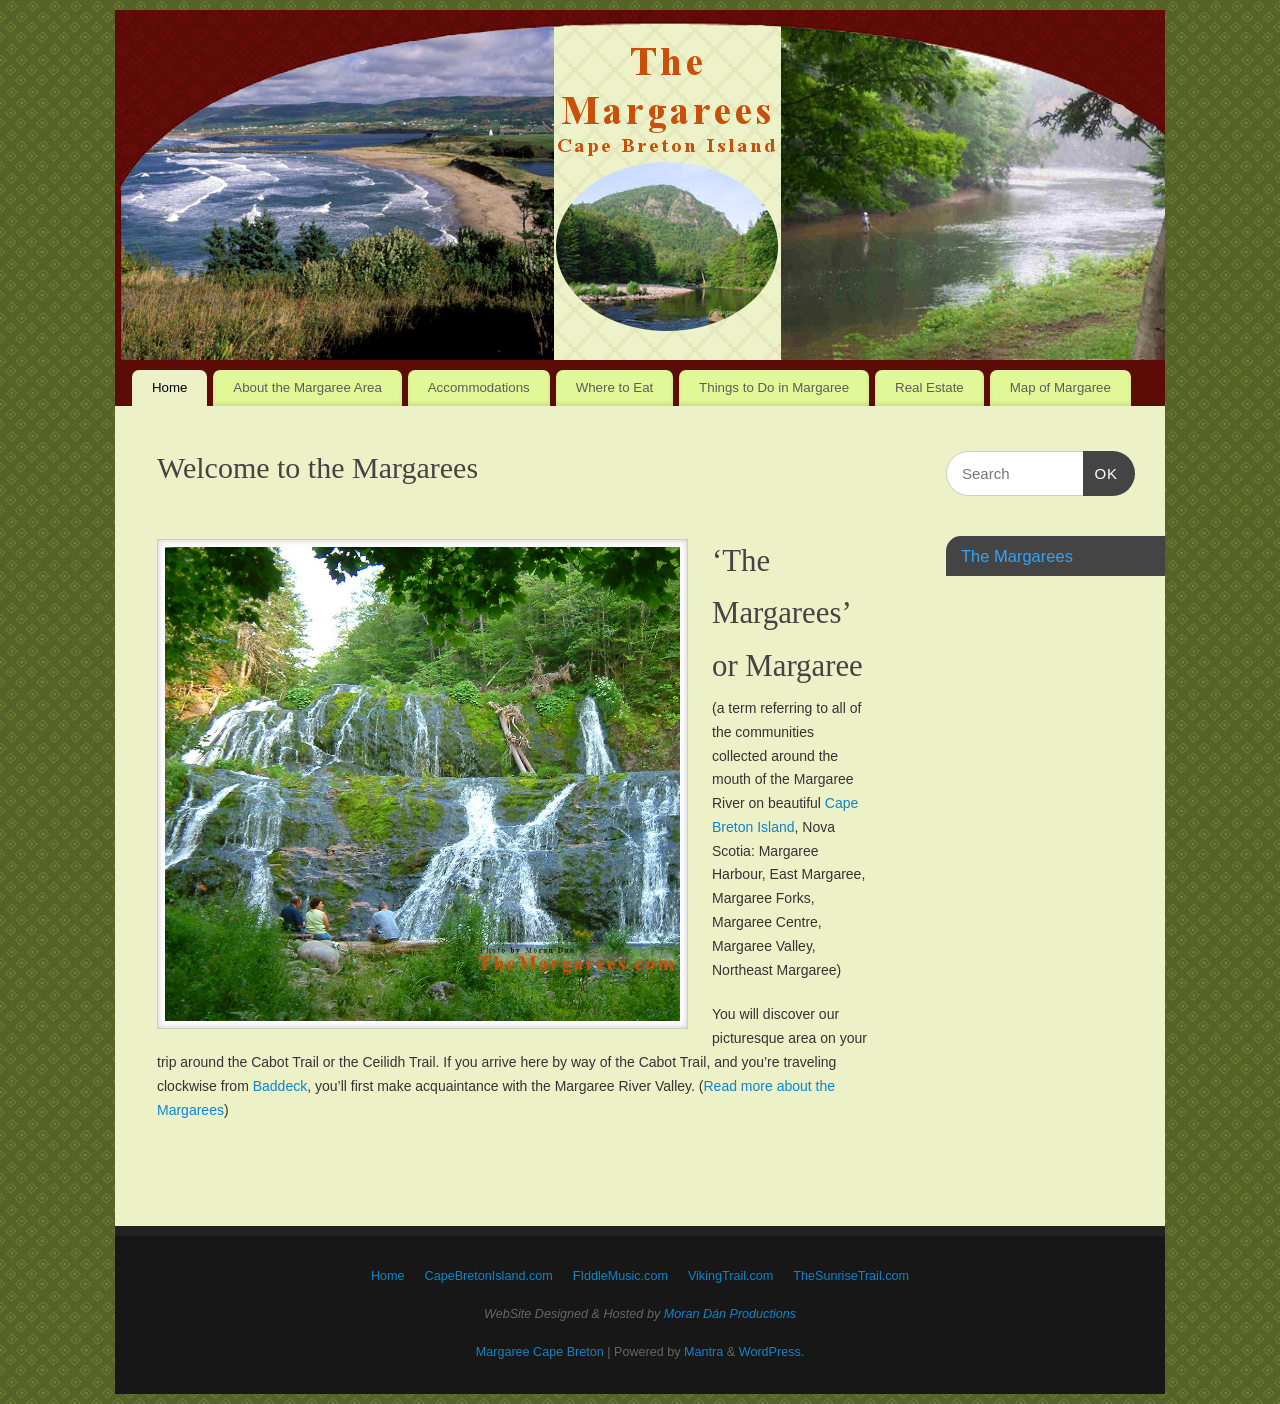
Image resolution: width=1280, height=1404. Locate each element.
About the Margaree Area (307, 387)
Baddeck (280, 1086)
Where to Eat (615, 387)
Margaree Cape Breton (540, 1352)
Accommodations (479, 387)
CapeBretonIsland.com (489, 1276)
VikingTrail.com (730, 1276)
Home (169, 387)
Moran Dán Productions (730, 1314)
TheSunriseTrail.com (851, 1276)
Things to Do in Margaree (774, 387)
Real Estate (929, 387)
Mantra (703, 1352)
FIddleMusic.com (620, 1276)
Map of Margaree (1060, 387)
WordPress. (772, 1352)
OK (1101, 471)
